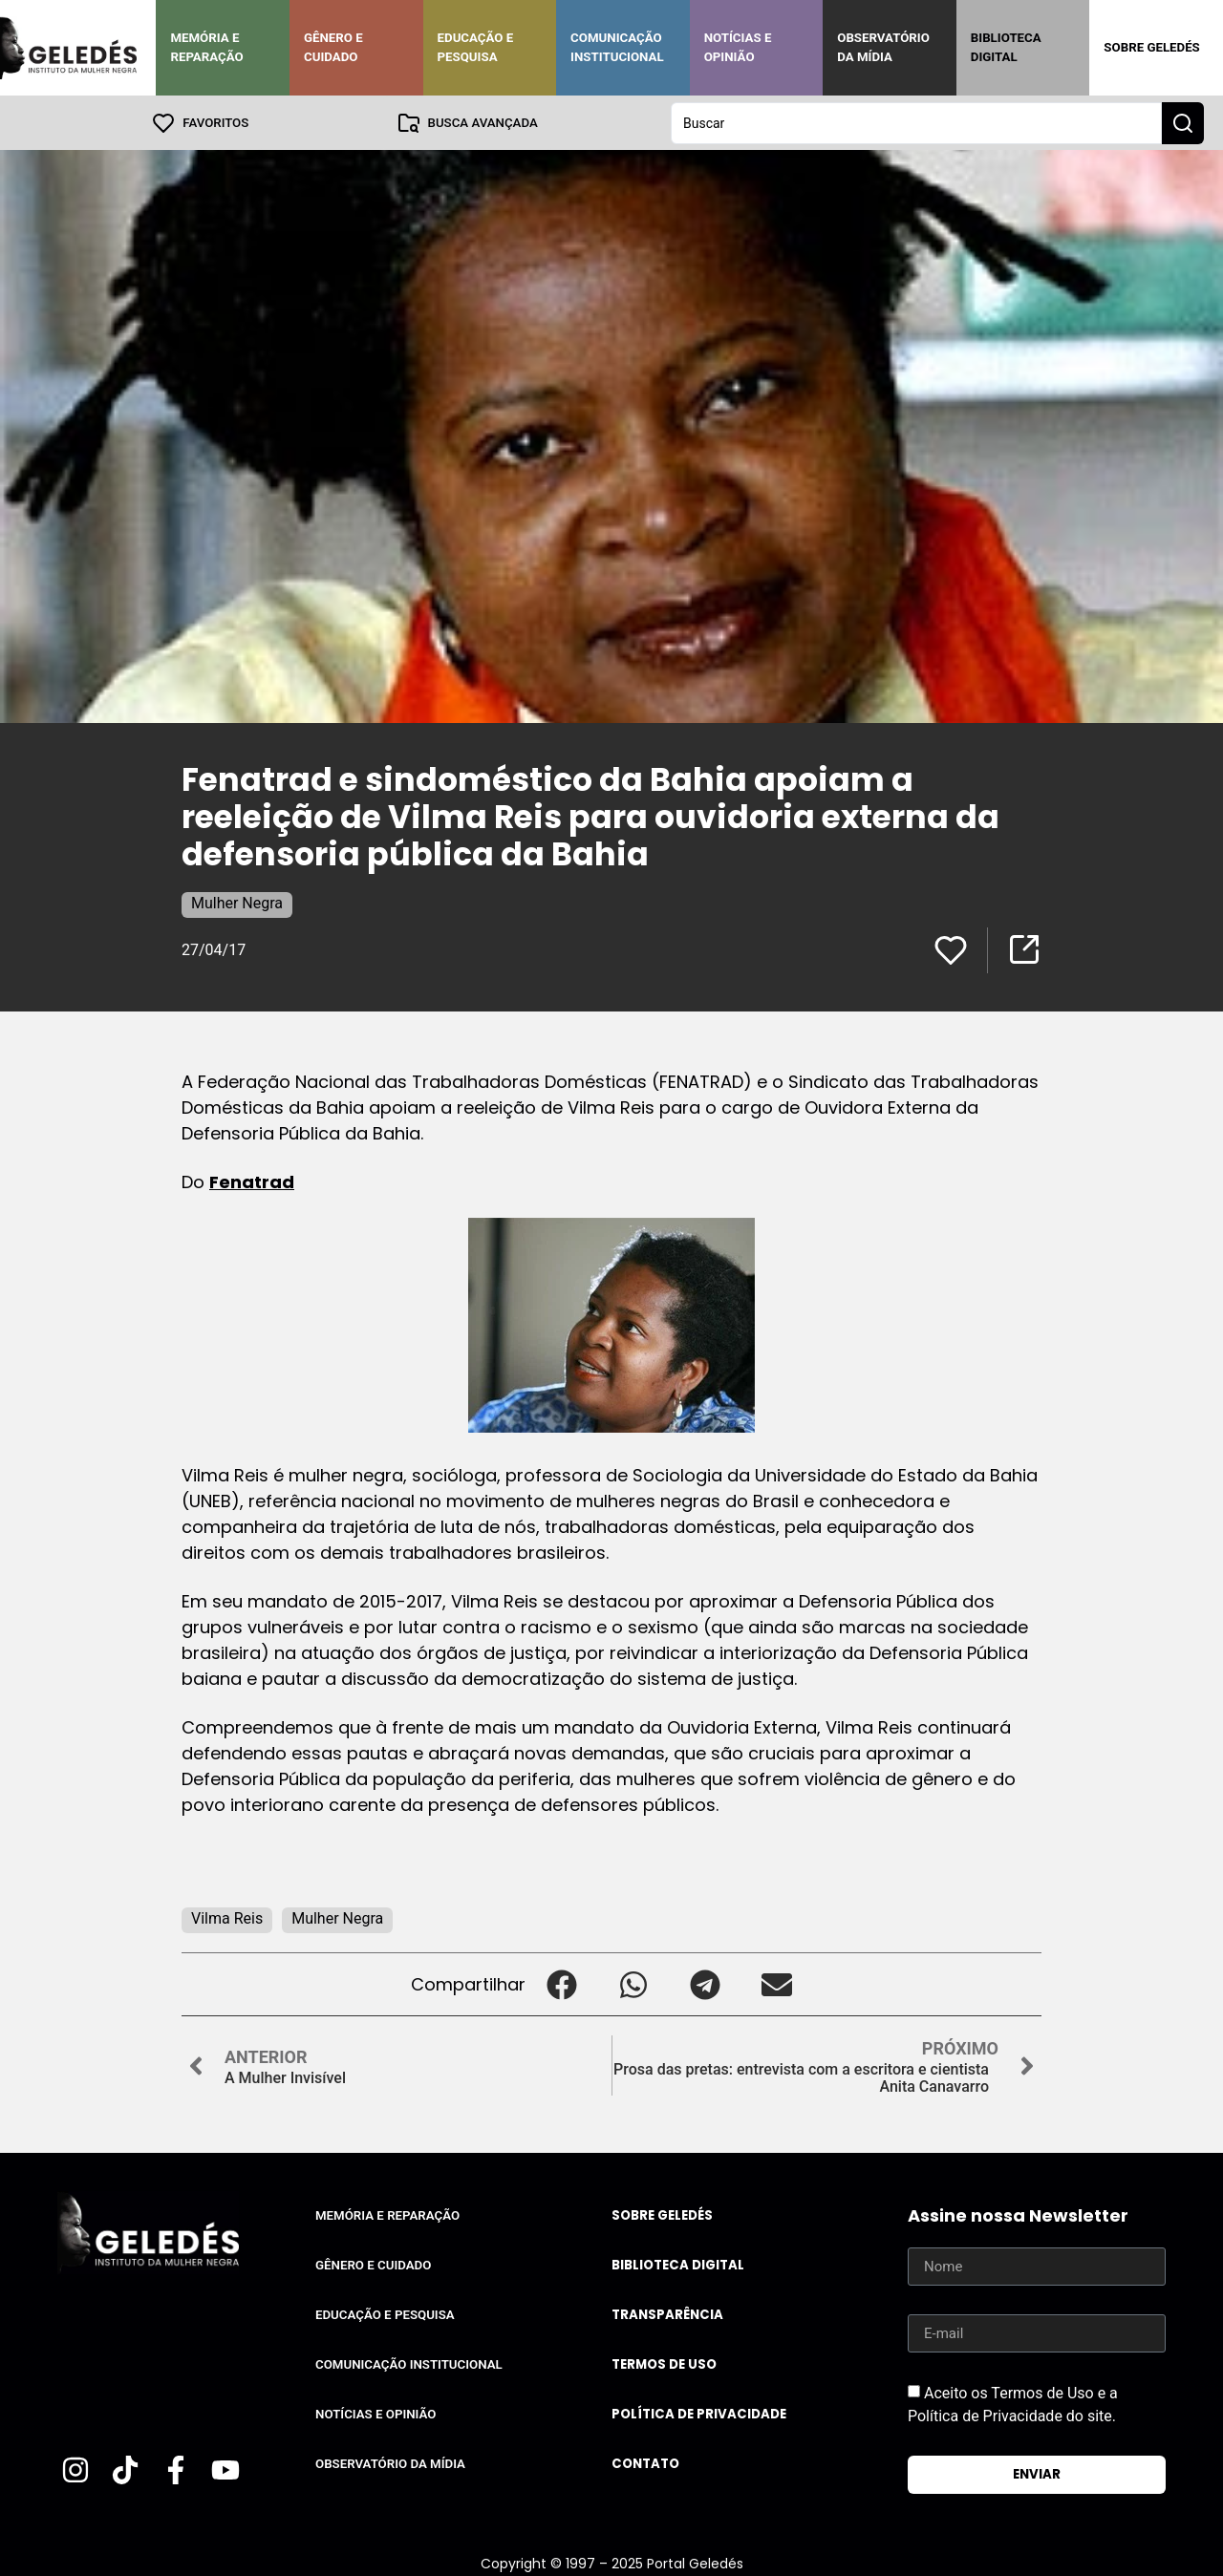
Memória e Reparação (206, 47)
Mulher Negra (237, 902)
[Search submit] (1183, 122)
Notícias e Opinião (738, 47)
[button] (561, 1983)
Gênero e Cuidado (333, 47)
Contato (645, 2463)
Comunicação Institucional (617, 47)
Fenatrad (251, 1181)
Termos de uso (664, 2363)
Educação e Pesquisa (476, 47)
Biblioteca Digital (1006, 47)
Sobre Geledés (1151, 47)
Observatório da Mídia (883, 47)
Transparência (667, 2314)
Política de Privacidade (699, 2413)
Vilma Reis (227, 1917)
